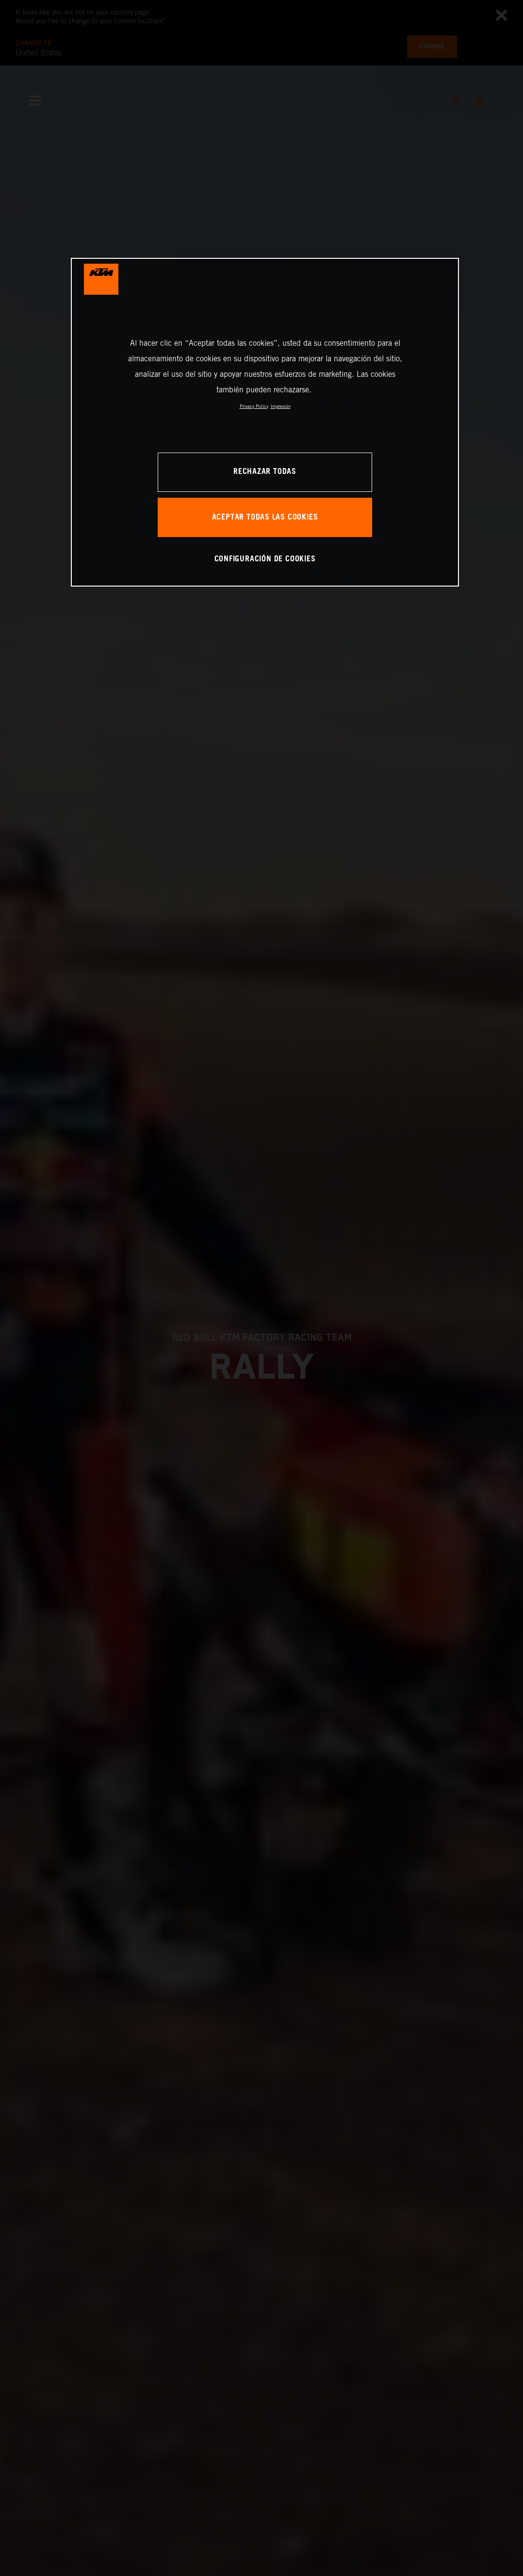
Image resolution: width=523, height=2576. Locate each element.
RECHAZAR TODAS (264, 471)
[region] (265, 422)
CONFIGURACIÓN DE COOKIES (265, 559)
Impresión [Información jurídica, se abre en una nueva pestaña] (281, 406)
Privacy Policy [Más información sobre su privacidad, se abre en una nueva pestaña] (254, 406)
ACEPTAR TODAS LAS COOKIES (265, 517)
